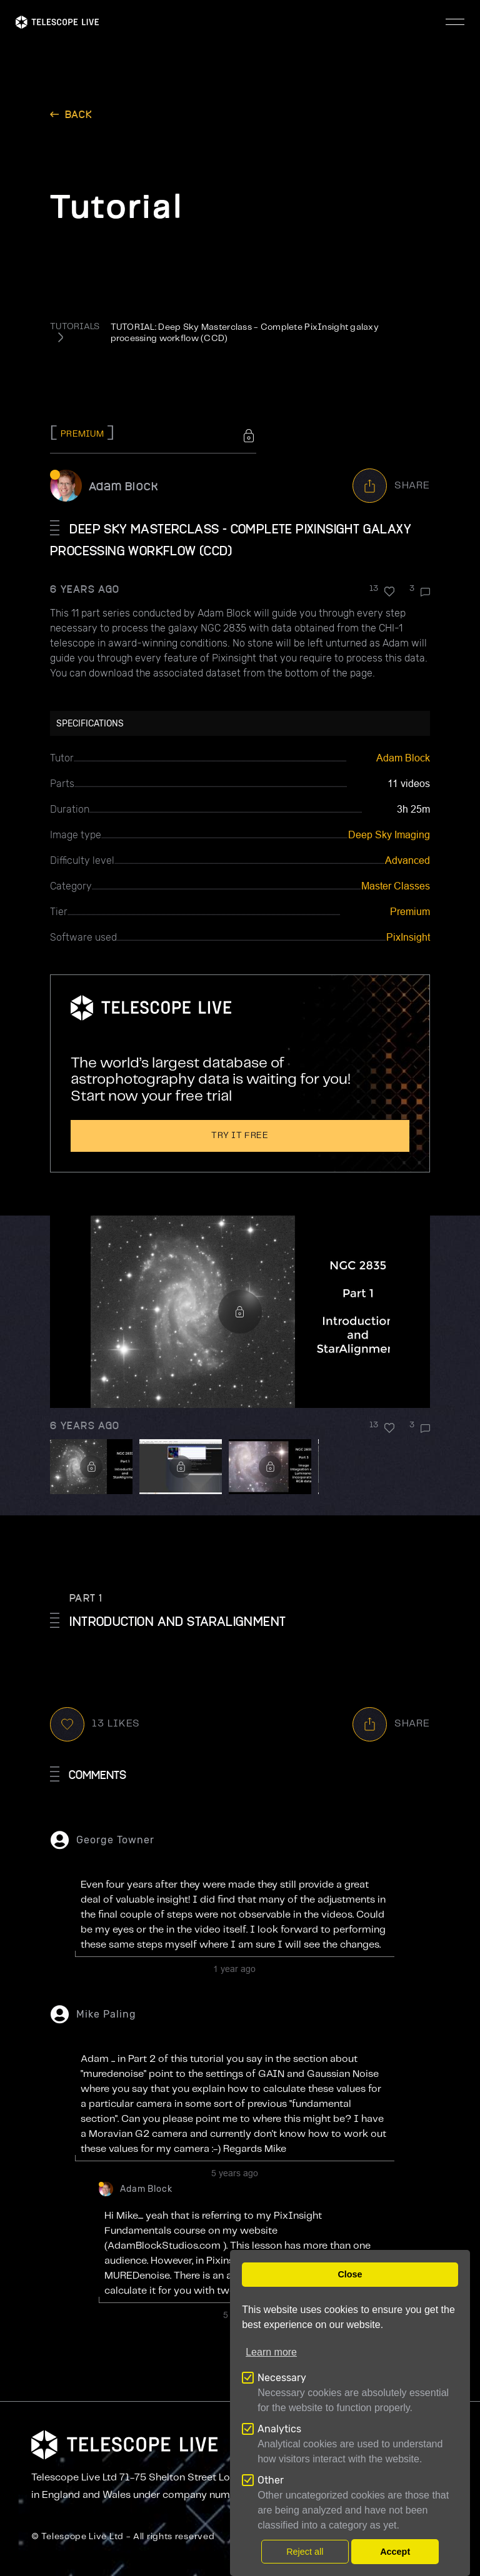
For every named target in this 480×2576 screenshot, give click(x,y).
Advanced (407, 860)
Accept (395, 2552)
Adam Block (123, 485)
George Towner (115, 1840)
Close (350, 2274)
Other (271, 2480)
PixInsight (408, 937)
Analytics (279, 2429)
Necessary (282, 2378)
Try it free (240, 1135)
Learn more (271, 2352)
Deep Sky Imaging (389, 835)
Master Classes (395, 886)
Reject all (304, 2552)
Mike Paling (106, 2014)
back (78, 114)
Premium (410, 911)
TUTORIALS (75, 326)
